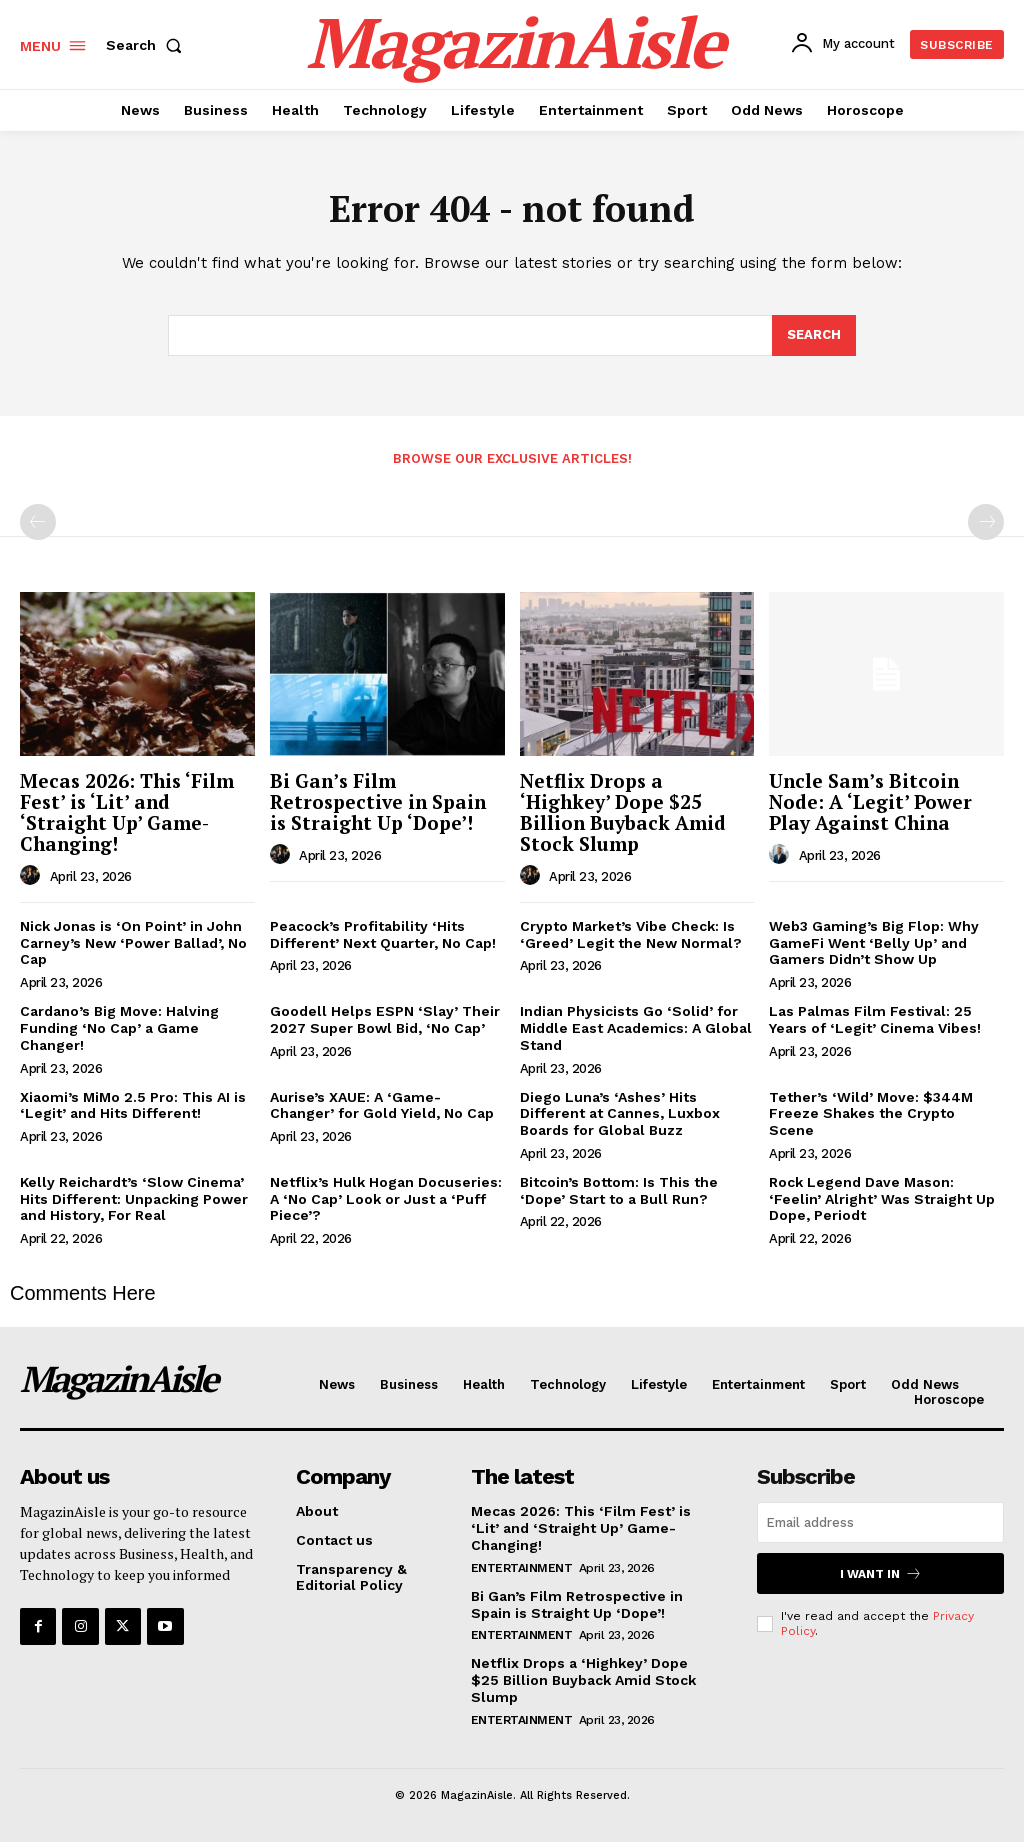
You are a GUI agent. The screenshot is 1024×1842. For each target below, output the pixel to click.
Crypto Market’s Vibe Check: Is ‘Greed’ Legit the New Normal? (631, 934)
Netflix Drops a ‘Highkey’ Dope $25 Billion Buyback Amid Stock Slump (623, 812)
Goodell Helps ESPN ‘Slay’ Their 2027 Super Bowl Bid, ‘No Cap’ (385, 1019)
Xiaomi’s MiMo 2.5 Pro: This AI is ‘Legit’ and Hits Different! (133, 1105)
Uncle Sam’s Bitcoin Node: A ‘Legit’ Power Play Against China (870, 801)
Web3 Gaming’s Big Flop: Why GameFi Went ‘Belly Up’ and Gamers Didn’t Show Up (874, 943)
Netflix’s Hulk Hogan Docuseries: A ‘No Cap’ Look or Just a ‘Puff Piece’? (386, 1199)
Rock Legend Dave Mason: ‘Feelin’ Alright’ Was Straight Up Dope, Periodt (882, 1199)
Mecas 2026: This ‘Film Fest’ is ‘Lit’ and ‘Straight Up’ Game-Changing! (127, 812)
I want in (881, 1573)
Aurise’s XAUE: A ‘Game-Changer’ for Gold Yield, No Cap (382, 1105)
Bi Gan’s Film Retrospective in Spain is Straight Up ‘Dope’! (378, 801)
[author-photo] (33, 876)
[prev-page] (38, 522)
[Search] (814, 336)
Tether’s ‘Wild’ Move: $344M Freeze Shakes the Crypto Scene (871, 1114)
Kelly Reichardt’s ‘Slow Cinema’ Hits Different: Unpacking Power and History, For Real (134, 1199)
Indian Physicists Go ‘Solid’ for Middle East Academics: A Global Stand (636, 1028)
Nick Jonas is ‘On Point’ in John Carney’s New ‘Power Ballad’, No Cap (133, 943)
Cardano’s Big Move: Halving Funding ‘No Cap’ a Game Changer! (119, 1028)
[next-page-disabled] (986, 522)
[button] (148, 45)
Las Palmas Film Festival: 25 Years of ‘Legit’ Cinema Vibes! (875, 1019)
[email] (880, 1522)
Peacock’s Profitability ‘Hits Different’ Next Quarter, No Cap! (383, 934)
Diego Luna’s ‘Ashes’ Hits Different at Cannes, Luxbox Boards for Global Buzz (620, 1114)
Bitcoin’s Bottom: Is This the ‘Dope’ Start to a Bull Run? (619, 1190)
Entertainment (522, 1568)
